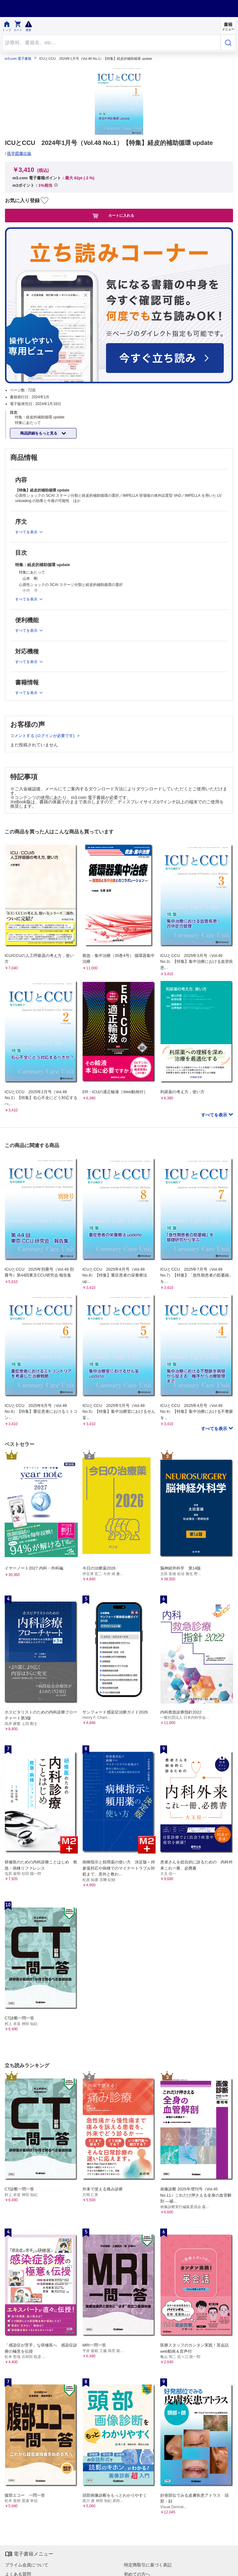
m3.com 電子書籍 (18, 58)
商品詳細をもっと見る (39, 433)
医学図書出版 (19, 153)
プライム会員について (26, 2565)
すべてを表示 (214, 1114)
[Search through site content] (111, 42)
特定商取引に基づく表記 (148, 2565)
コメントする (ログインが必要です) (43, 735)
